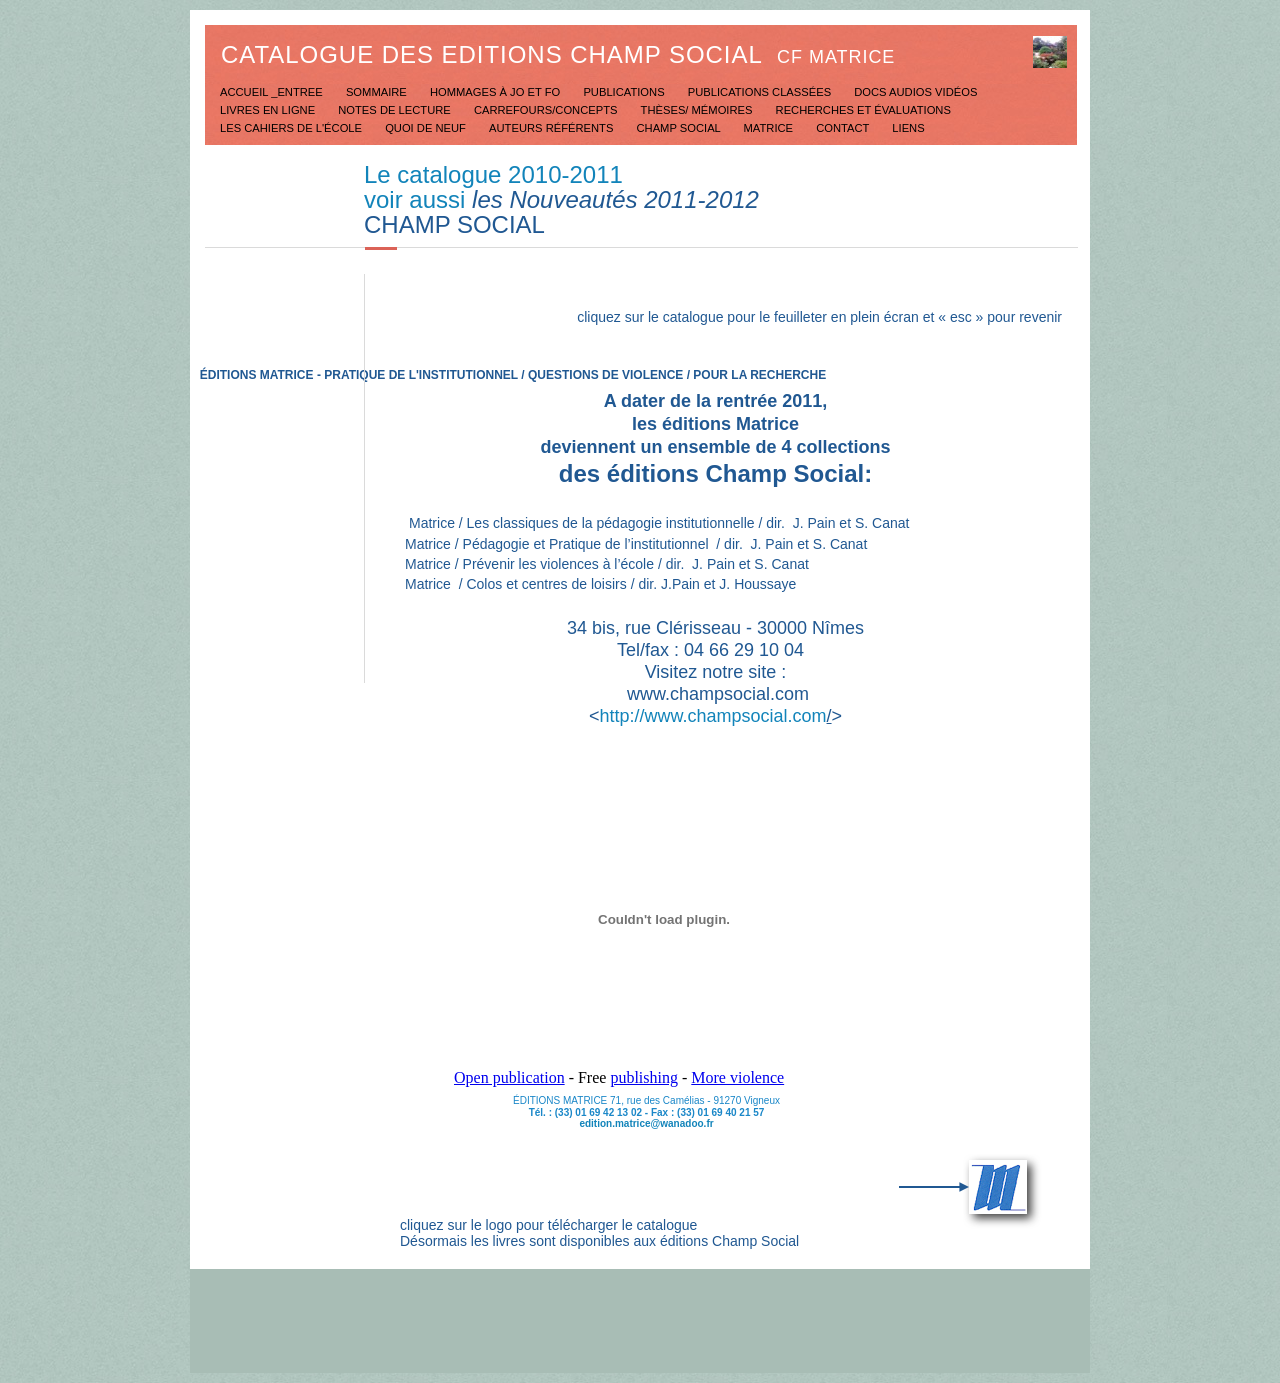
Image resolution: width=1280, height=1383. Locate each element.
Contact (844, 128)
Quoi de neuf (427, 128)
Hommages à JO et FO (496, 92)
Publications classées (761, 92)
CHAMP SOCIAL (454, 224)
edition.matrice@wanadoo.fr (646, 1123)
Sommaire (378, 92)
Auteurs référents (552, 128)
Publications (625, 92)
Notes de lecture (396, 110)
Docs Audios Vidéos (915, 92)
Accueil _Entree (273, 92)
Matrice (770, 128)
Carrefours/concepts (547, 110)
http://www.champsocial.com (712, 716)
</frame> (664, 928)
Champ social (680, 128)
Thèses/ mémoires (698, 110)
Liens (908, 128)
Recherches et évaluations (863, 110)
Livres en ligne (269, 110)
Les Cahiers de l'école (292, 128)
